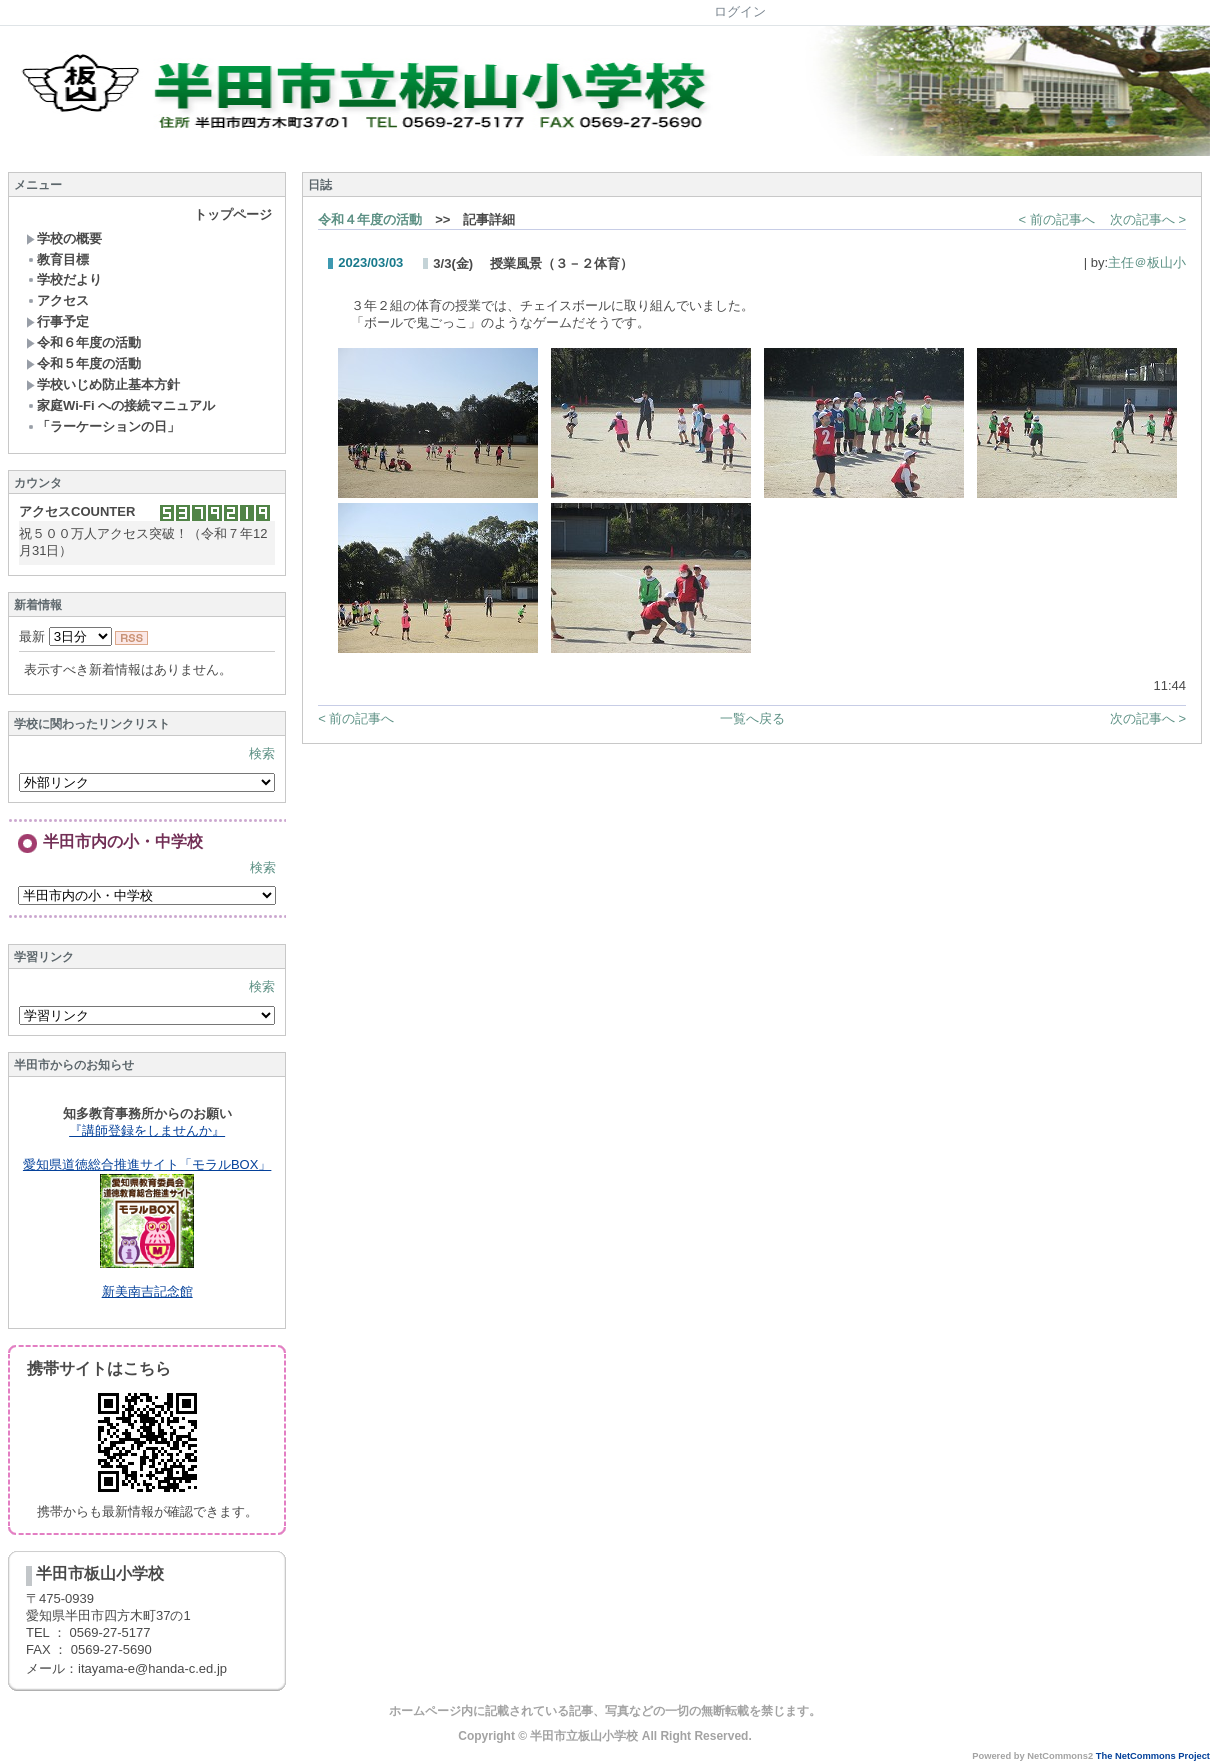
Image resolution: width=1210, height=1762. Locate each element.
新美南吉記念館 (147, 1291)
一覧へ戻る (752, 718)
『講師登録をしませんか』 (147, 1130)
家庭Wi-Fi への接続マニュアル (120, 405)
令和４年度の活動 (370, 219)
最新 (65, 636)
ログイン (740, 11)
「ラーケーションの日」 (103, 426)
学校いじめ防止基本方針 (103, 384)
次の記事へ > (1148, 219)
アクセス (57, 300)
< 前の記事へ (1057, 219)
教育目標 (57, 259)
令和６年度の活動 (83, 342)
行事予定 (57, 321)
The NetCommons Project (1153, 1756)
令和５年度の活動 (83, 363)
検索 (262, 753)
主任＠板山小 (1147, 262)
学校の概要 (64, 238)
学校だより (64, 279)
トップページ (233, 214)
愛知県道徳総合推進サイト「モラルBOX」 (147, 1164)
